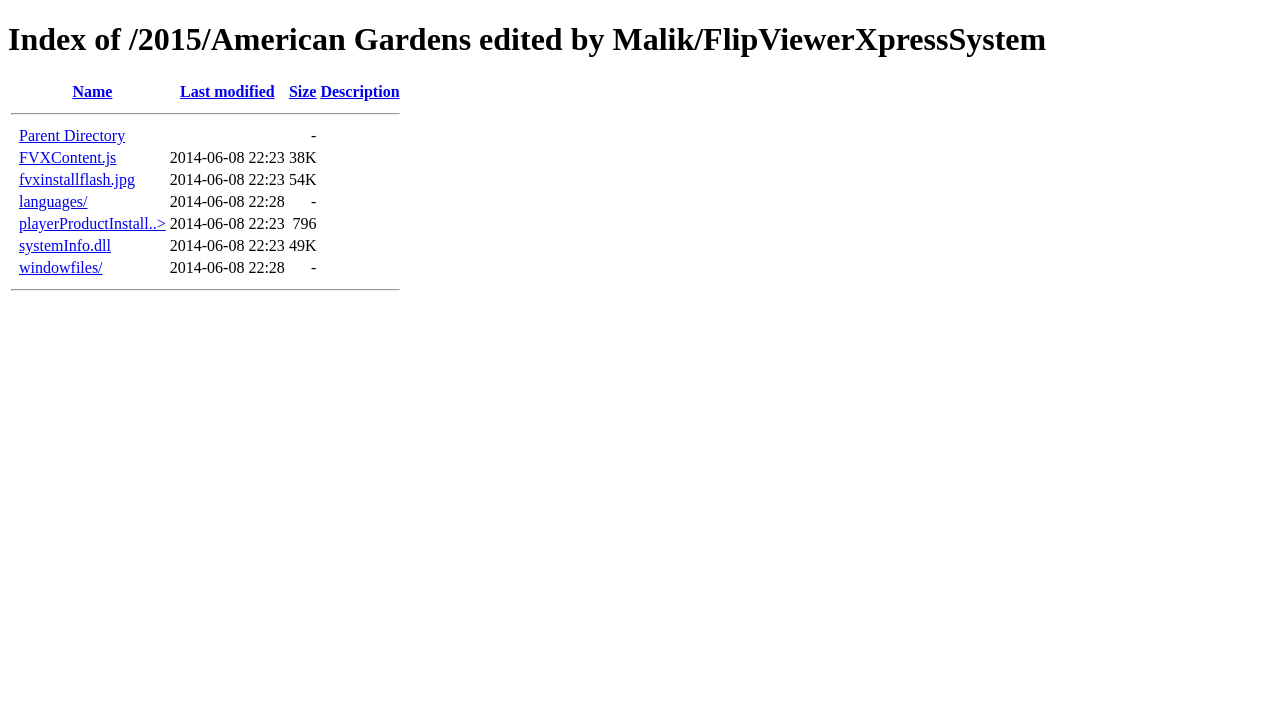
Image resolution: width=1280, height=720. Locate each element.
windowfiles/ (61, 267)
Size (303, 91)
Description (359, 91)
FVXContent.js (67, 157)
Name (92, 91)
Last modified (227, 91)
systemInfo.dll (65, 245)
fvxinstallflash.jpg (77, 179)
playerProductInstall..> (92, 223)
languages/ (53, 201)
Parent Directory (72, 135)
